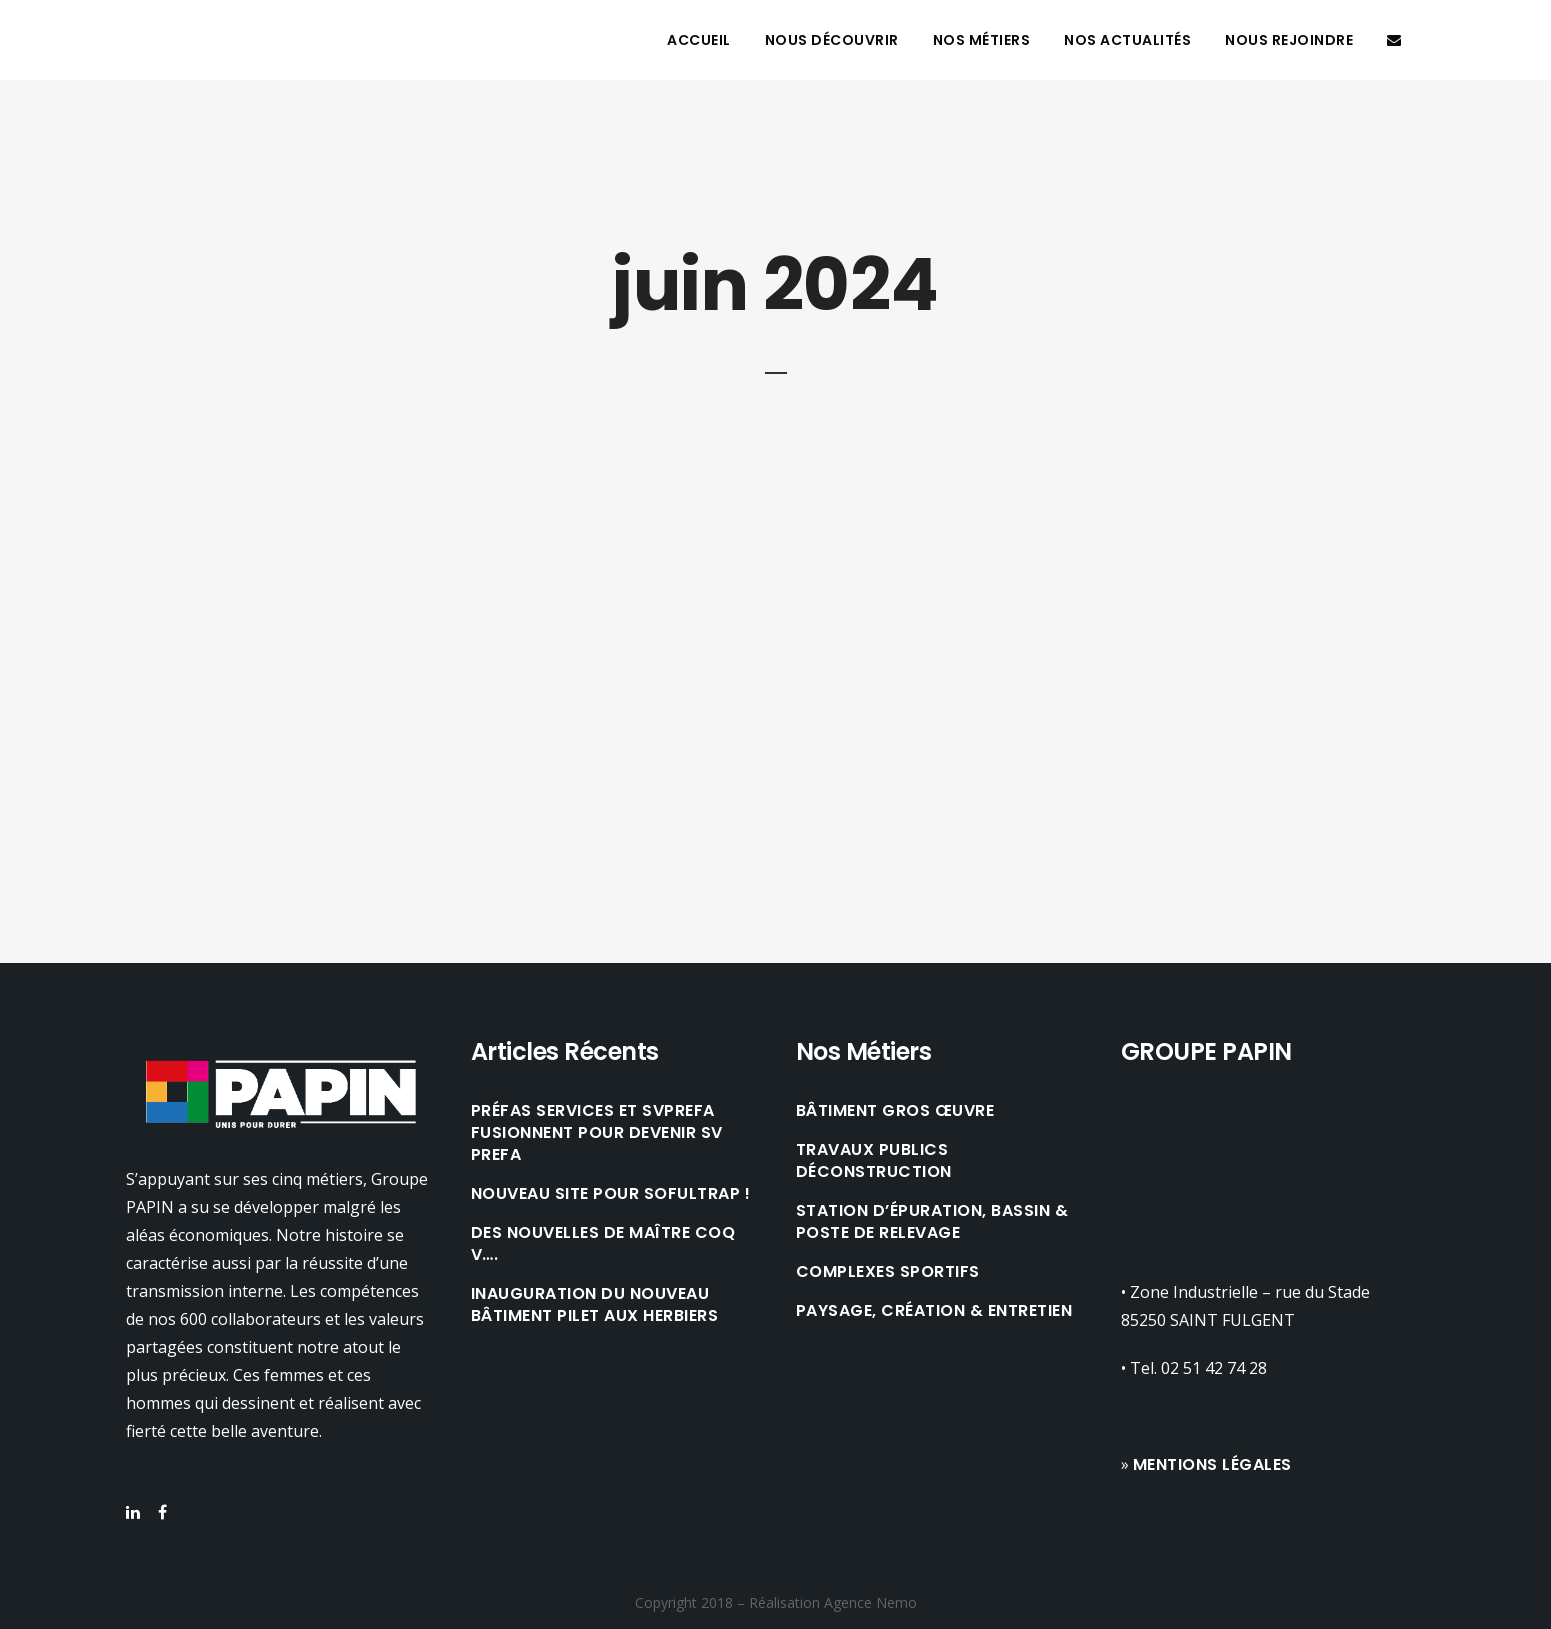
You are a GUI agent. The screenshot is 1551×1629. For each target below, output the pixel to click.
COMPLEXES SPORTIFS (888, 1272)
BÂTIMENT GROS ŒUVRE (895, 1111)
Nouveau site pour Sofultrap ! (611, 1194)
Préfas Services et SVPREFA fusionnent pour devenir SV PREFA (597, 1133)
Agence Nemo (870, 1602)
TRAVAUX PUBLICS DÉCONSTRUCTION (874, 1161)
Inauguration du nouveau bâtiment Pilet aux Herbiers (595, 1305)
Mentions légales (1212, 1464)
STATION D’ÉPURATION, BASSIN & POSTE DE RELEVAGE (932, 1222)
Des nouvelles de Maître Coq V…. (603, 1244)
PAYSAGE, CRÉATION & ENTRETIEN (934, 1311)
